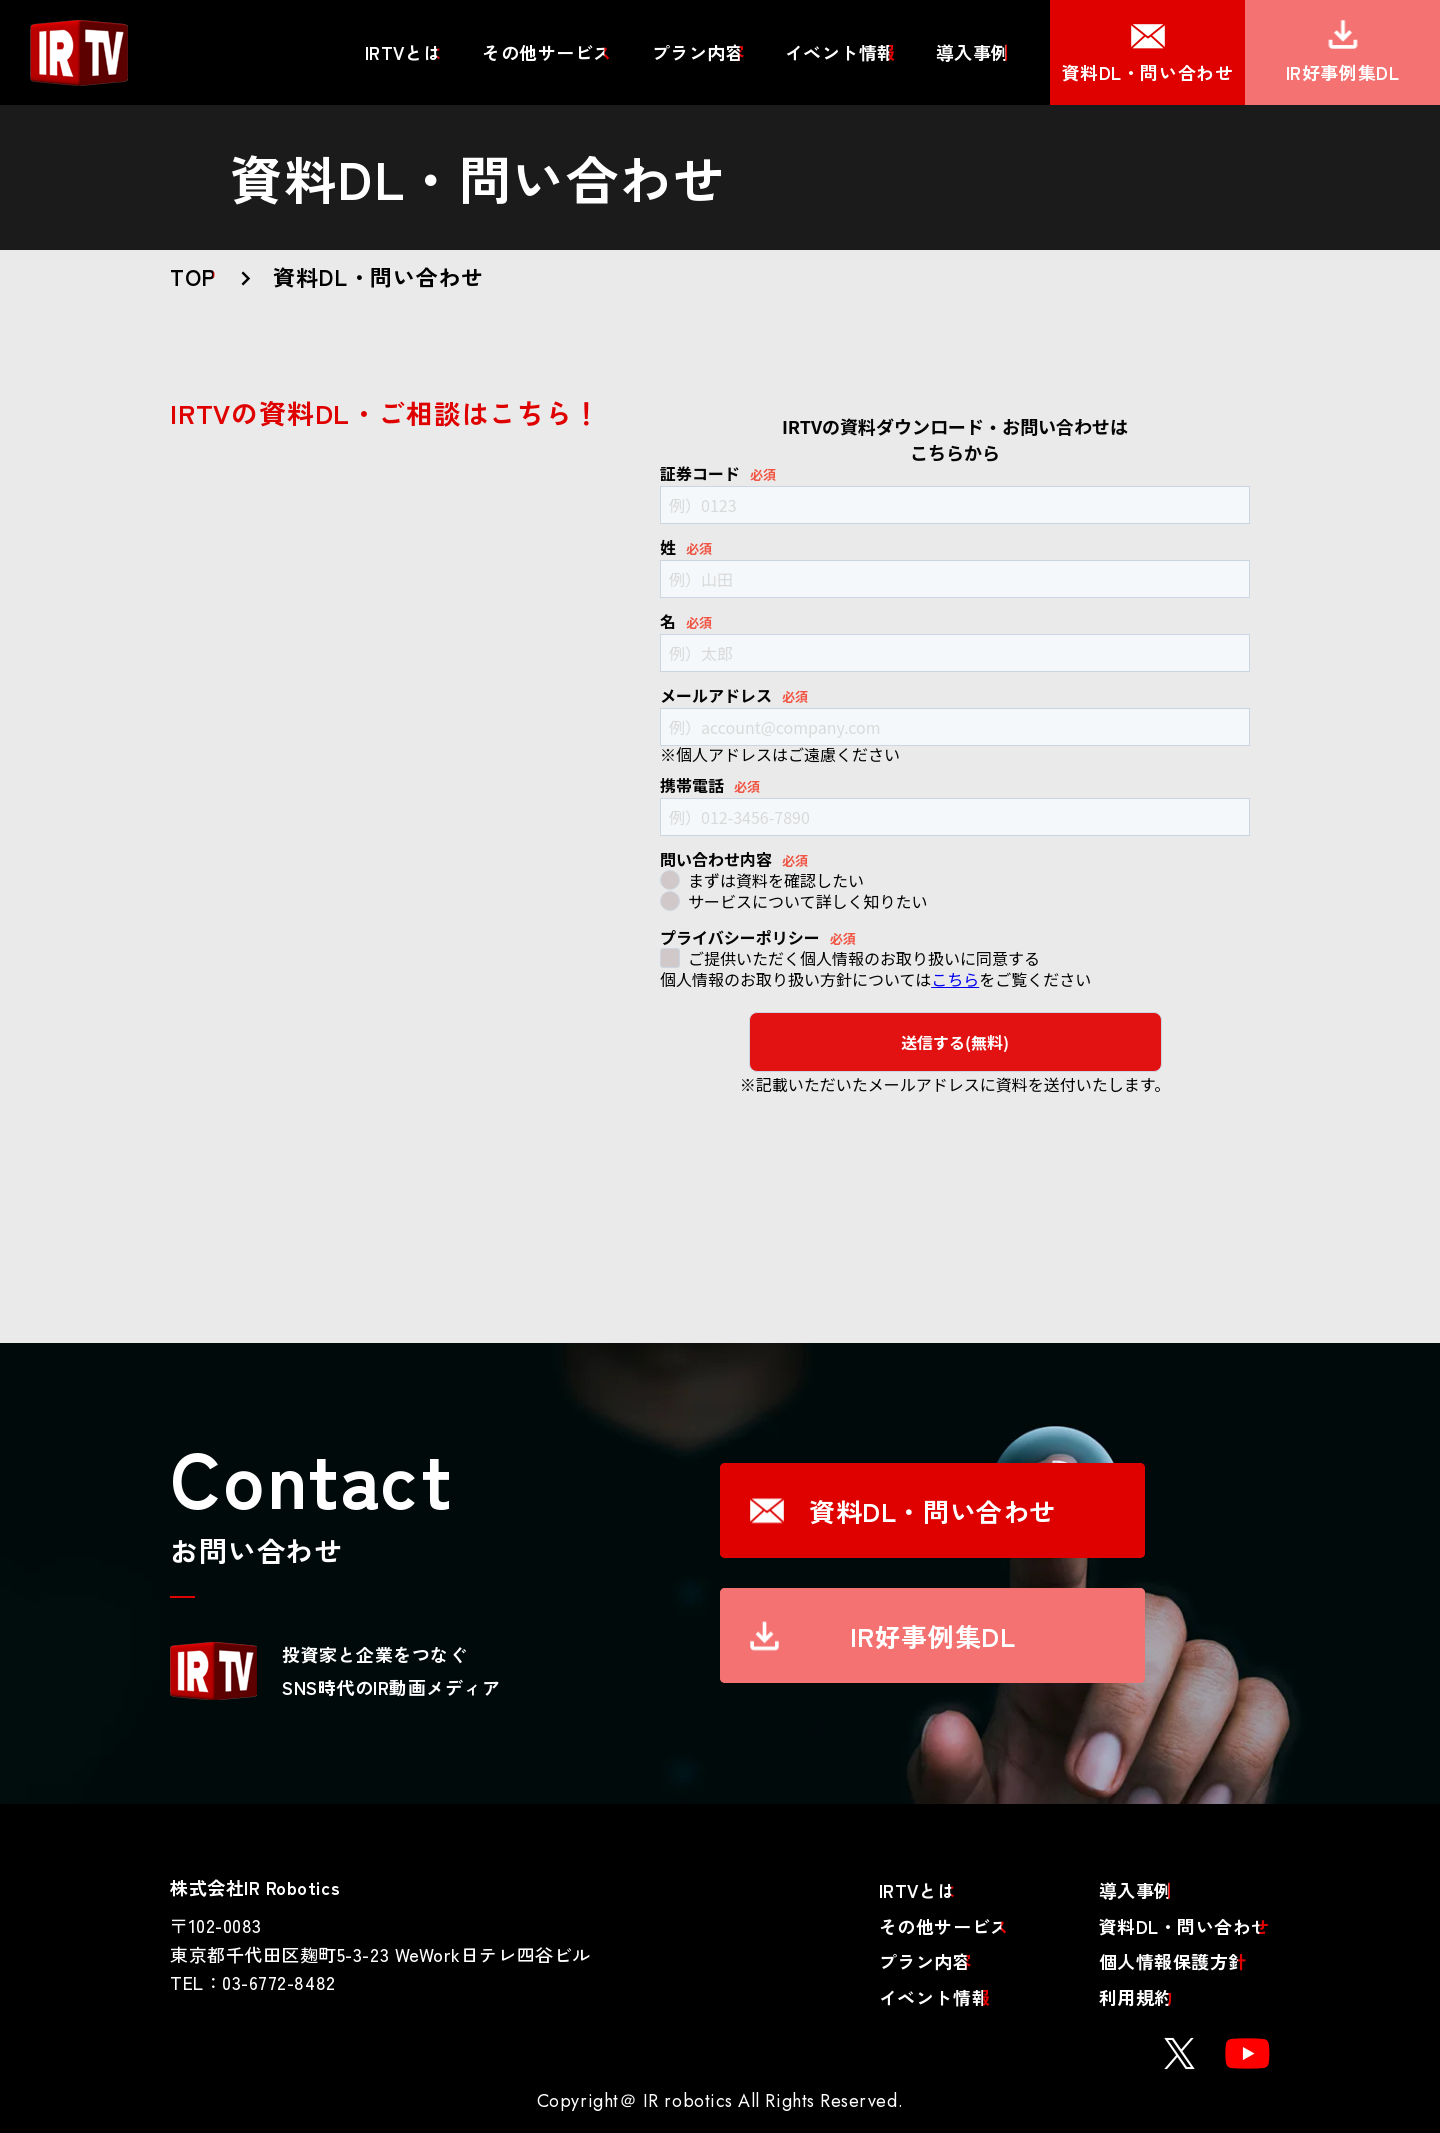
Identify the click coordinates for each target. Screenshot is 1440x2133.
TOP (193, 276)
